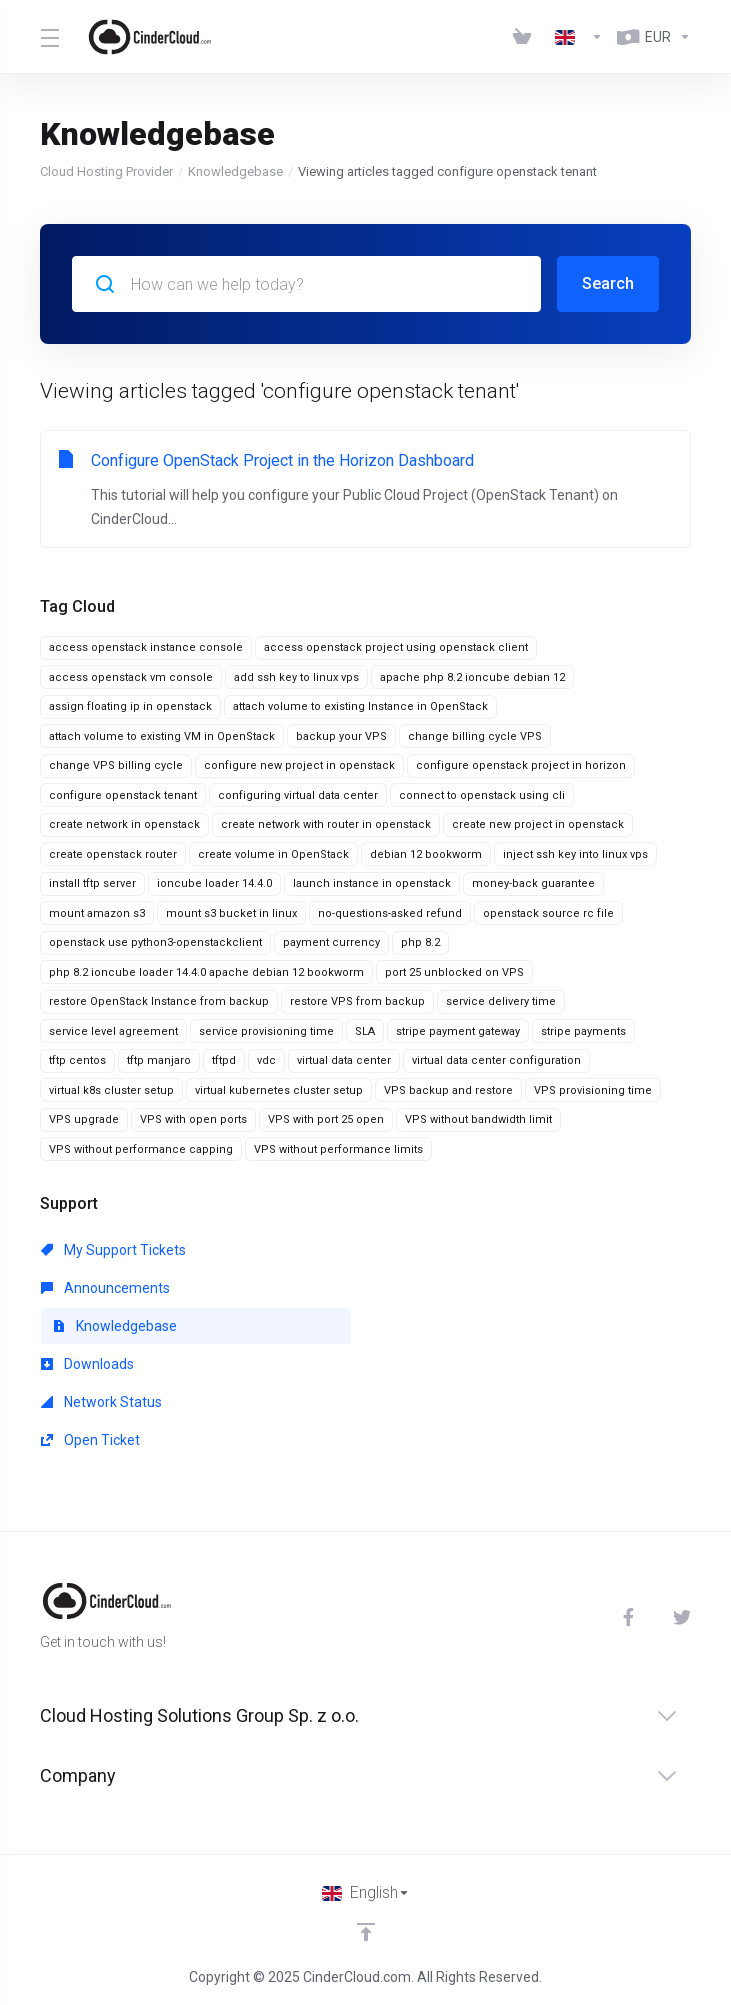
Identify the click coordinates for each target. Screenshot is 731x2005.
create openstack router (113, 854)
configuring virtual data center (298, 795)
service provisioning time (266, 1031)
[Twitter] (682, 1617)
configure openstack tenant (123, 795)
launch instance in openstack (372, 883)
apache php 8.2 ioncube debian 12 (472, 677)
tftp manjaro (159, 1060)
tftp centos (77, 1060)
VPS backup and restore (448, 1090)
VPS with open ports (193, 1119)
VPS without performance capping (141, 1149)
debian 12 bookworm (426, 854)
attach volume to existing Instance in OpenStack (360, 706)
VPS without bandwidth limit (478, 1119)
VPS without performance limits (338, 1149)
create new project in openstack (538, 824)
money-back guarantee (533, 883)
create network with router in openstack (326, 824)
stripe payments (583, 1031)
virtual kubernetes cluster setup (279, 1090)
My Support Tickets (113, 1250)
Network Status (101, 1402)
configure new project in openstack (299, 765)
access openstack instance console (146, 647)
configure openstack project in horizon (521, 765)
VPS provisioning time (593, 1090)
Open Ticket (90, 1440)
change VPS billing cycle (116, 765)
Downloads (87, 1364)
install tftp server (92, 883)
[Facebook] (632, 1617)
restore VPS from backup (357, 1001)
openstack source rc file (548, 913)
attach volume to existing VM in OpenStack (162, 736)
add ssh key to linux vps (296, 677)
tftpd (224, 1060)
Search (608, 283)
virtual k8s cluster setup (111, 1090)
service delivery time (501, 1001)
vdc (266, 1060)
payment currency (331, 942)
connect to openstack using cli (482, 795)
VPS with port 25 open (326, 1119)
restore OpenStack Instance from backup (159, 1001)
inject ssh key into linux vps (575, 854)
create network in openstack (124, 824)
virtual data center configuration (496, 1060)
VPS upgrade (84, 1119)
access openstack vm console (131, 677)
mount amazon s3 (97, 913)
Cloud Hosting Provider (106, 171)
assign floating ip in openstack (130, 706)
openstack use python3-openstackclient (155, 942)
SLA (365, 1031)
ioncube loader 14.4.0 (214, 883)
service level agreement (113, 1031)
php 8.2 (420, 942)
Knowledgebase (235, 171)
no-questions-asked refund (390, 913)
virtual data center (344, 1060)
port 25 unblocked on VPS (454, 972)
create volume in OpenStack (273, 854)
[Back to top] (366, 1932)
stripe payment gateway (458, 1031)
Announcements (105, 1288)
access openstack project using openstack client (396, 647)
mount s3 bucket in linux (231, 913)
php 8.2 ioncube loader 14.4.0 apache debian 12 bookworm (206, 972)
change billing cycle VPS (475, 736)
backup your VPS (341, 736)
